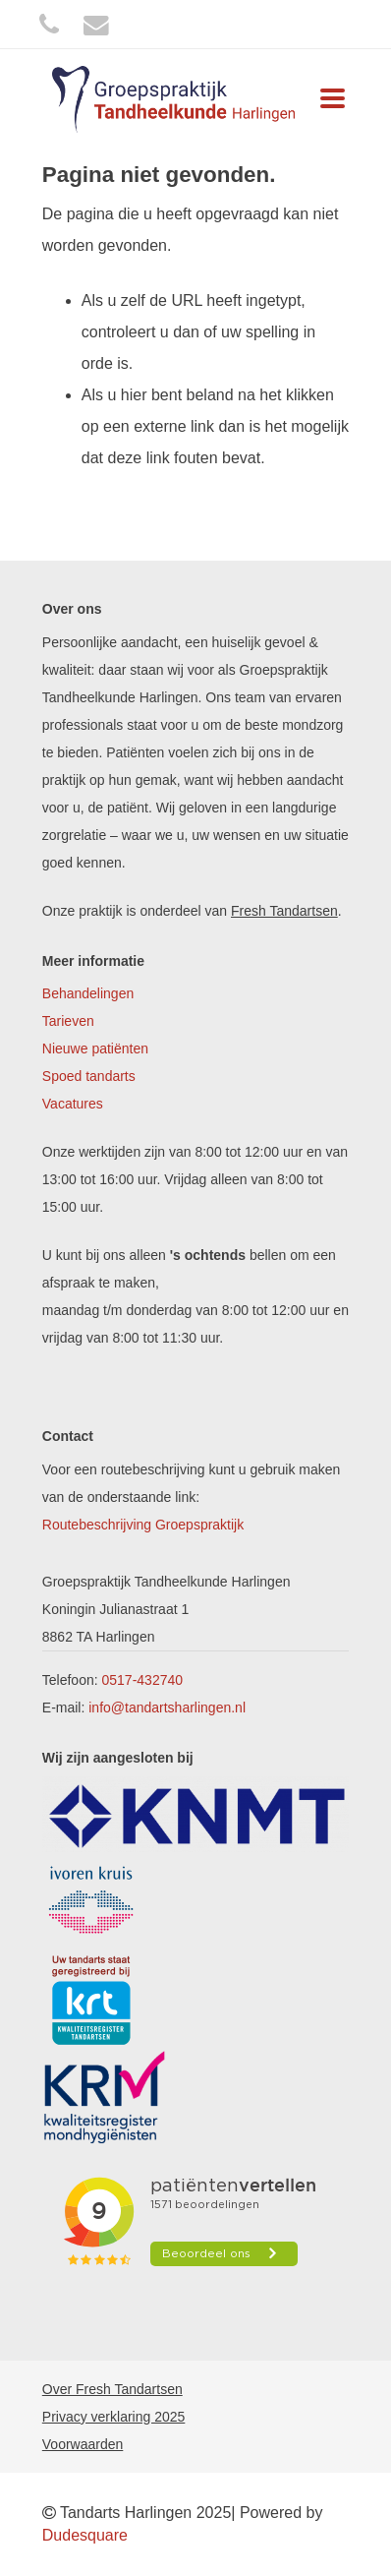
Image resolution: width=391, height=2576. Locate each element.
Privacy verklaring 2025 (114, 2417)
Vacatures (72, 1103)
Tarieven (68, 1021)
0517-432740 (143, 1680)
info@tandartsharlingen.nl (167, 1707)
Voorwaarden (83, 2444)
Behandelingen (88, 993)
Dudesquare (85, 2535)
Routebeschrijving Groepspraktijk (143, 1524)
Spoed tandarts (89, 1076)
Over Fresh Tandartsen (112, 2389)
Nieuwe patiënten (95, 1048)
